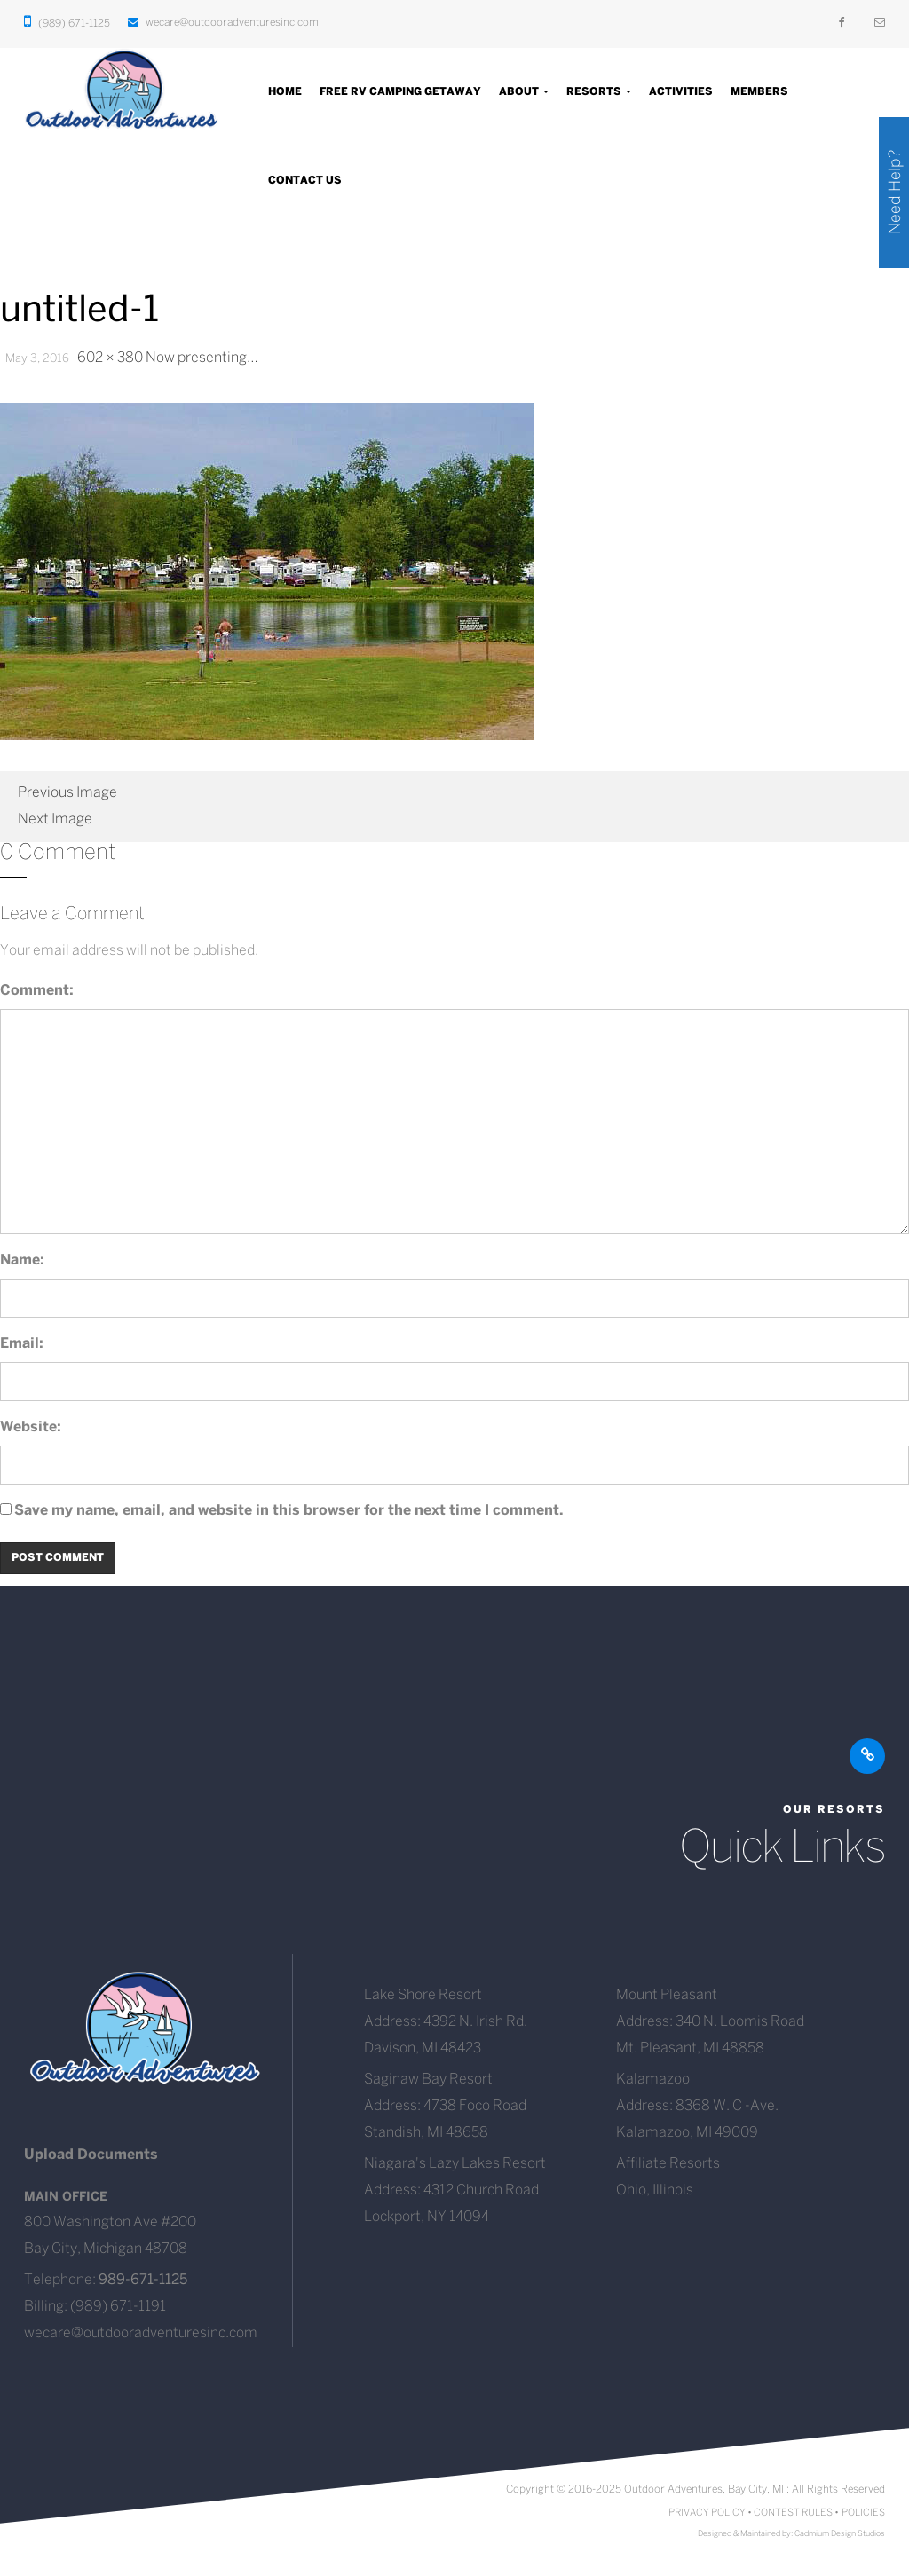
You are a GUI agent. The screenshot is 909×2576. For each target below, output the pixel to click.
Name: (22, 1260)
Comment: (37, 990)
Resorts (598, 92)
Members (759, 92)
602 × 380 (110, 358)
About (524, 92)
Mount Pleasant (666, 1995)
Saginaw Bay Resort (428, 2079)
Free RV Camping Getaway (400, 92)
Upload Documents (91, 2155)
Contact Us (305, 180)
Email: (21, 1344)
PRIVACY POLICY (707, 2513)
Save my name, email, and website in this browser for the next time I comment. (289, 1510)
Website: (30, 1427)
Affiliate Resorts (668, 2163)
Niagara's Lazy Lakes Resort (455, 2163)
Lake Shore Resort (423, 1995)
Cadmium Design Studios (839, 2534)
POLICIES (863, 2513)
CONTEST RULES (793, 2513)
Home (285, 92)
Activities (681, 92)
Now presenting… (202, 358)
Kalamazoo (653, 2079)
